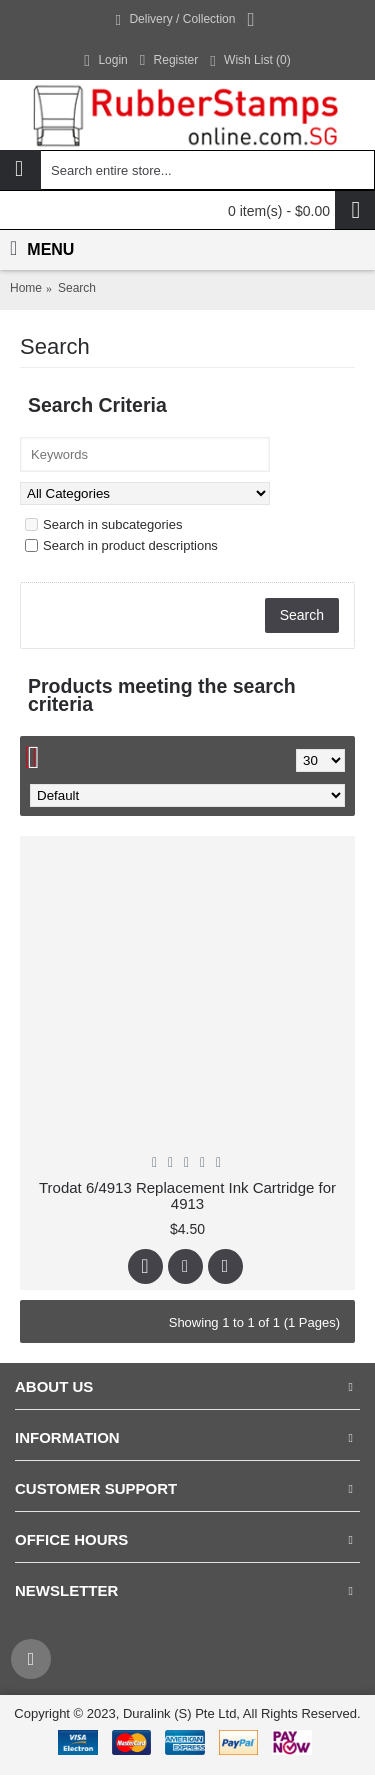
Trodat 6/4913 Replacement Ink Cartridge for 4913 (187, 1196)
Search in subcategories (103, 524)
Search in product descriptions (121, 545)
